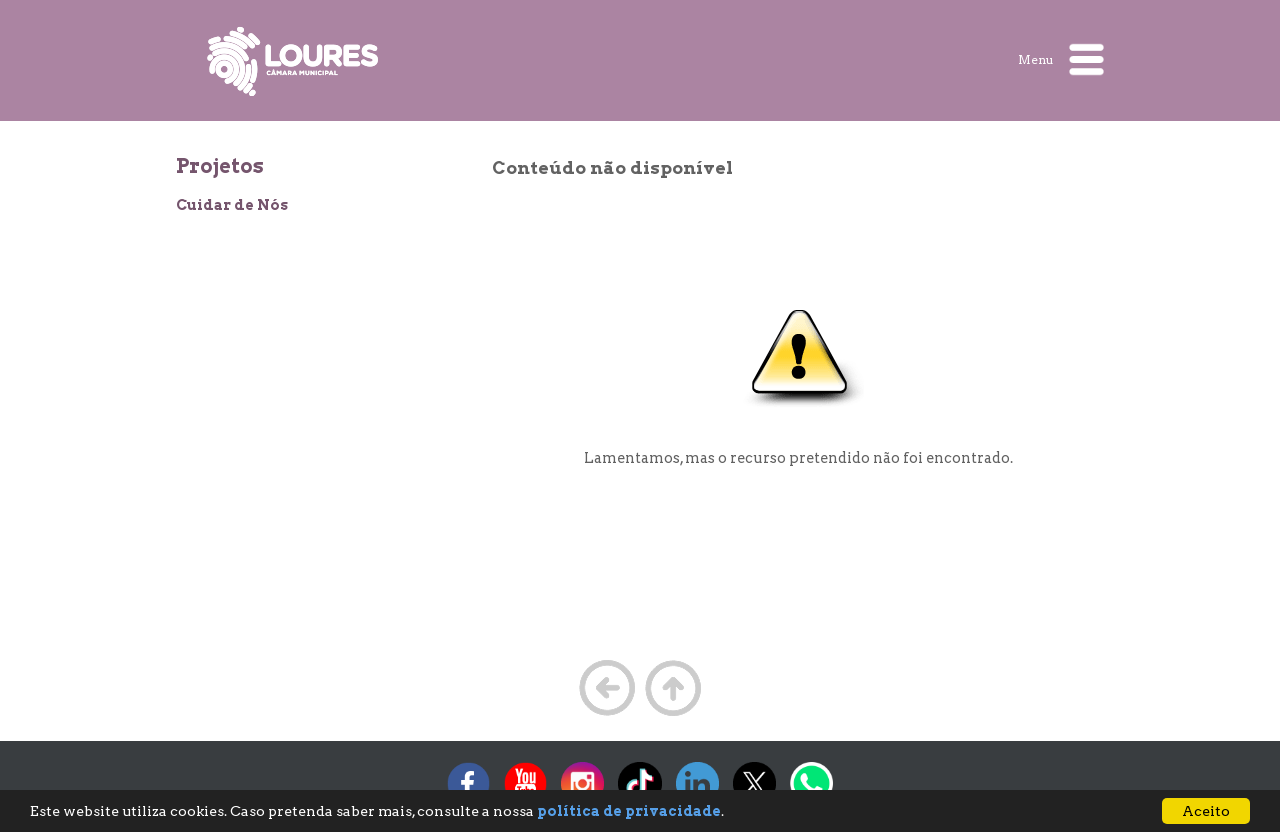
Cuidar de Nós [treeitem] (232, 205)
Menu (1061, 59)
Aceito (1206, 811)
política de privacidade (629, 811)
